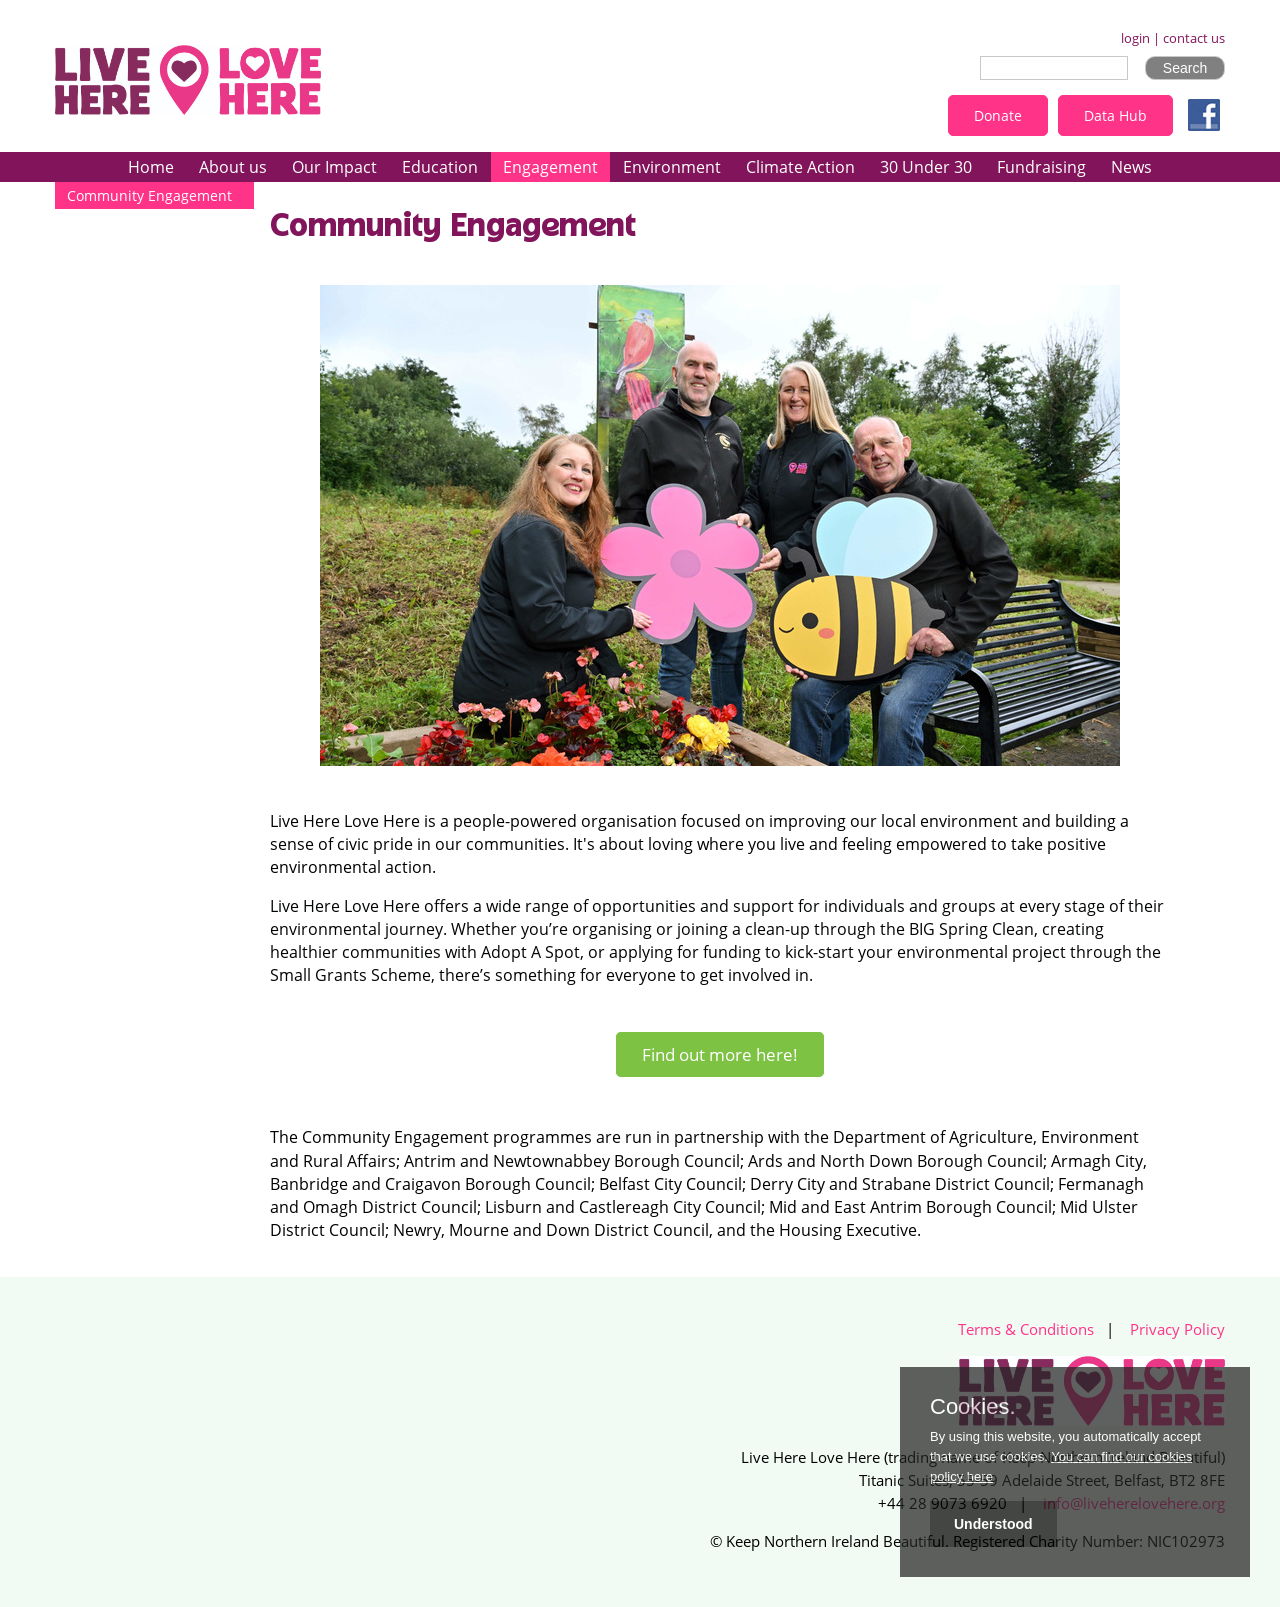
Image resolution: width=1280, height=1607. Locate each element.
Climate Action (800, 167)
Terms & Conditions (1026, 1329)
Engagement (550, 167)
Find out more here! (720, 1054)
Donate (998, 115)
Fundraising (1041, 167)
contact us (1194, 38)
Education (440, 167)
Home (151, 167)
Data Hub (1115, 115)
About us (233, 167)
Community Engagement (149, 195)
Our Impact (334, 167)
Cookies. (973, 1407)
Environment (672, 167)
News (1131, 167)
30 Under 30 (926, 167)
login (1135, 38)
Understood (993, 1524)
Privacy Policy (1177, 1329)
